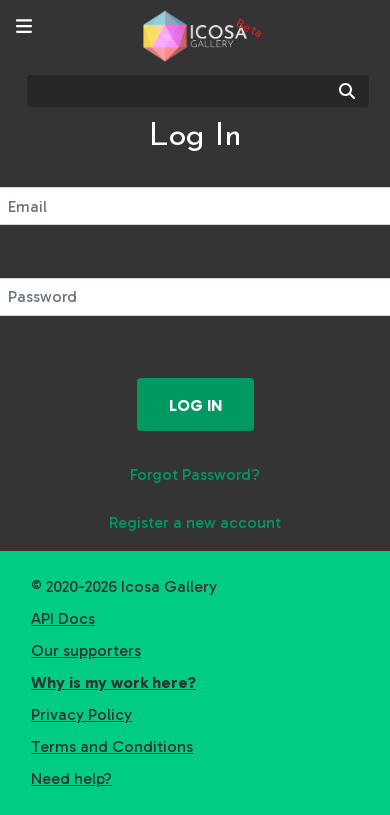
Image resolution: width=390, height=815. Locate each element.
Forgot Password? (195, 474)
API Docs (63, 618)
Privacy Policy (81, 714)
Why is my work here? (113, 682)
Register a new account (195, 522)
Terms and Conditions (112, 746)
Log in (195, 405)
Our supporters (86, 650)
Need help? (71, 778)
